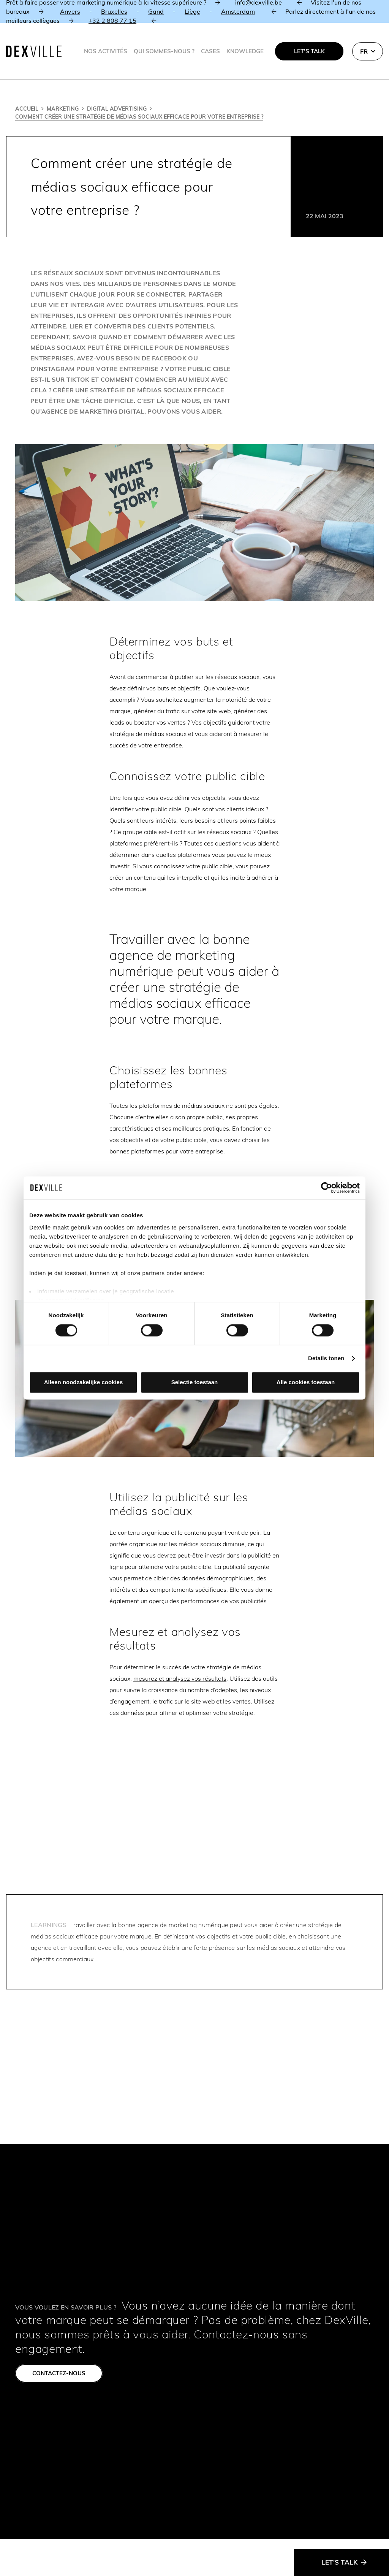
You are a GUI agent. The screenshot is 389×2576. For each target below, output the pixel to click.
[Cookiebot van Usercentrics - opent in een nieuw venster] (326, 1187)
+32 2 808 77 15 (112, 20)
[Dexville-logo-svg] (34, 51)
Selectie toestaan (194, 1382)
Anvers (70, 11)
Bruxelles (114, 11)
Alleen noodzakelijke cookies (83, 1382)
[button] (367, 51)
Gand (156, 11)
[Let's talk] (341, 2562)
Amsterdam (238, 11)
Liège (192, 11)
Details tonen (326, 1358)
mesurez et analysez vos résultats (179, 1678)
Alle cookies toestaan (306, 1382)
